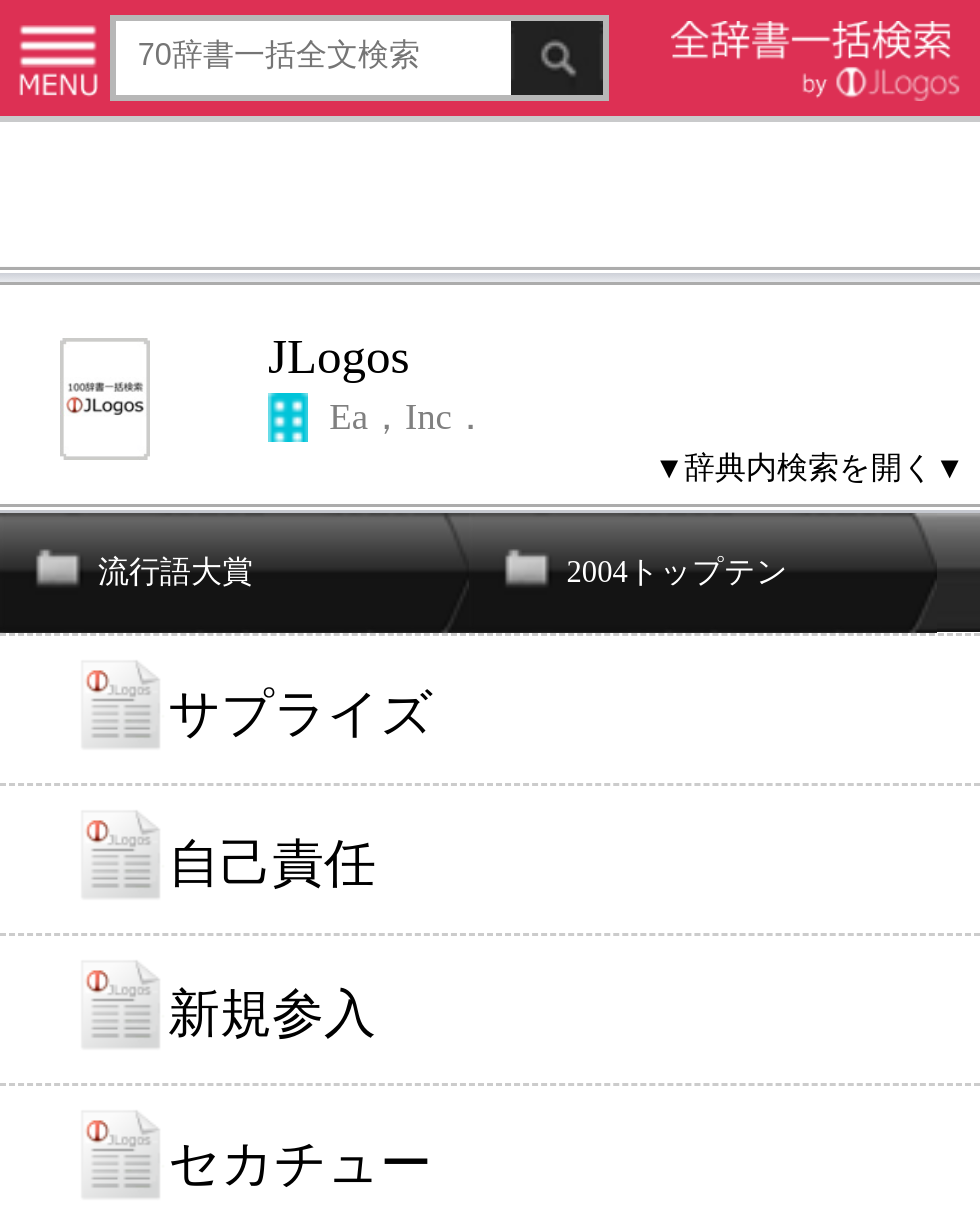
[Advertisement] (490, 198)
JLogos (339, 356)
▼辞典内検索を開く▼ (809, 467)
